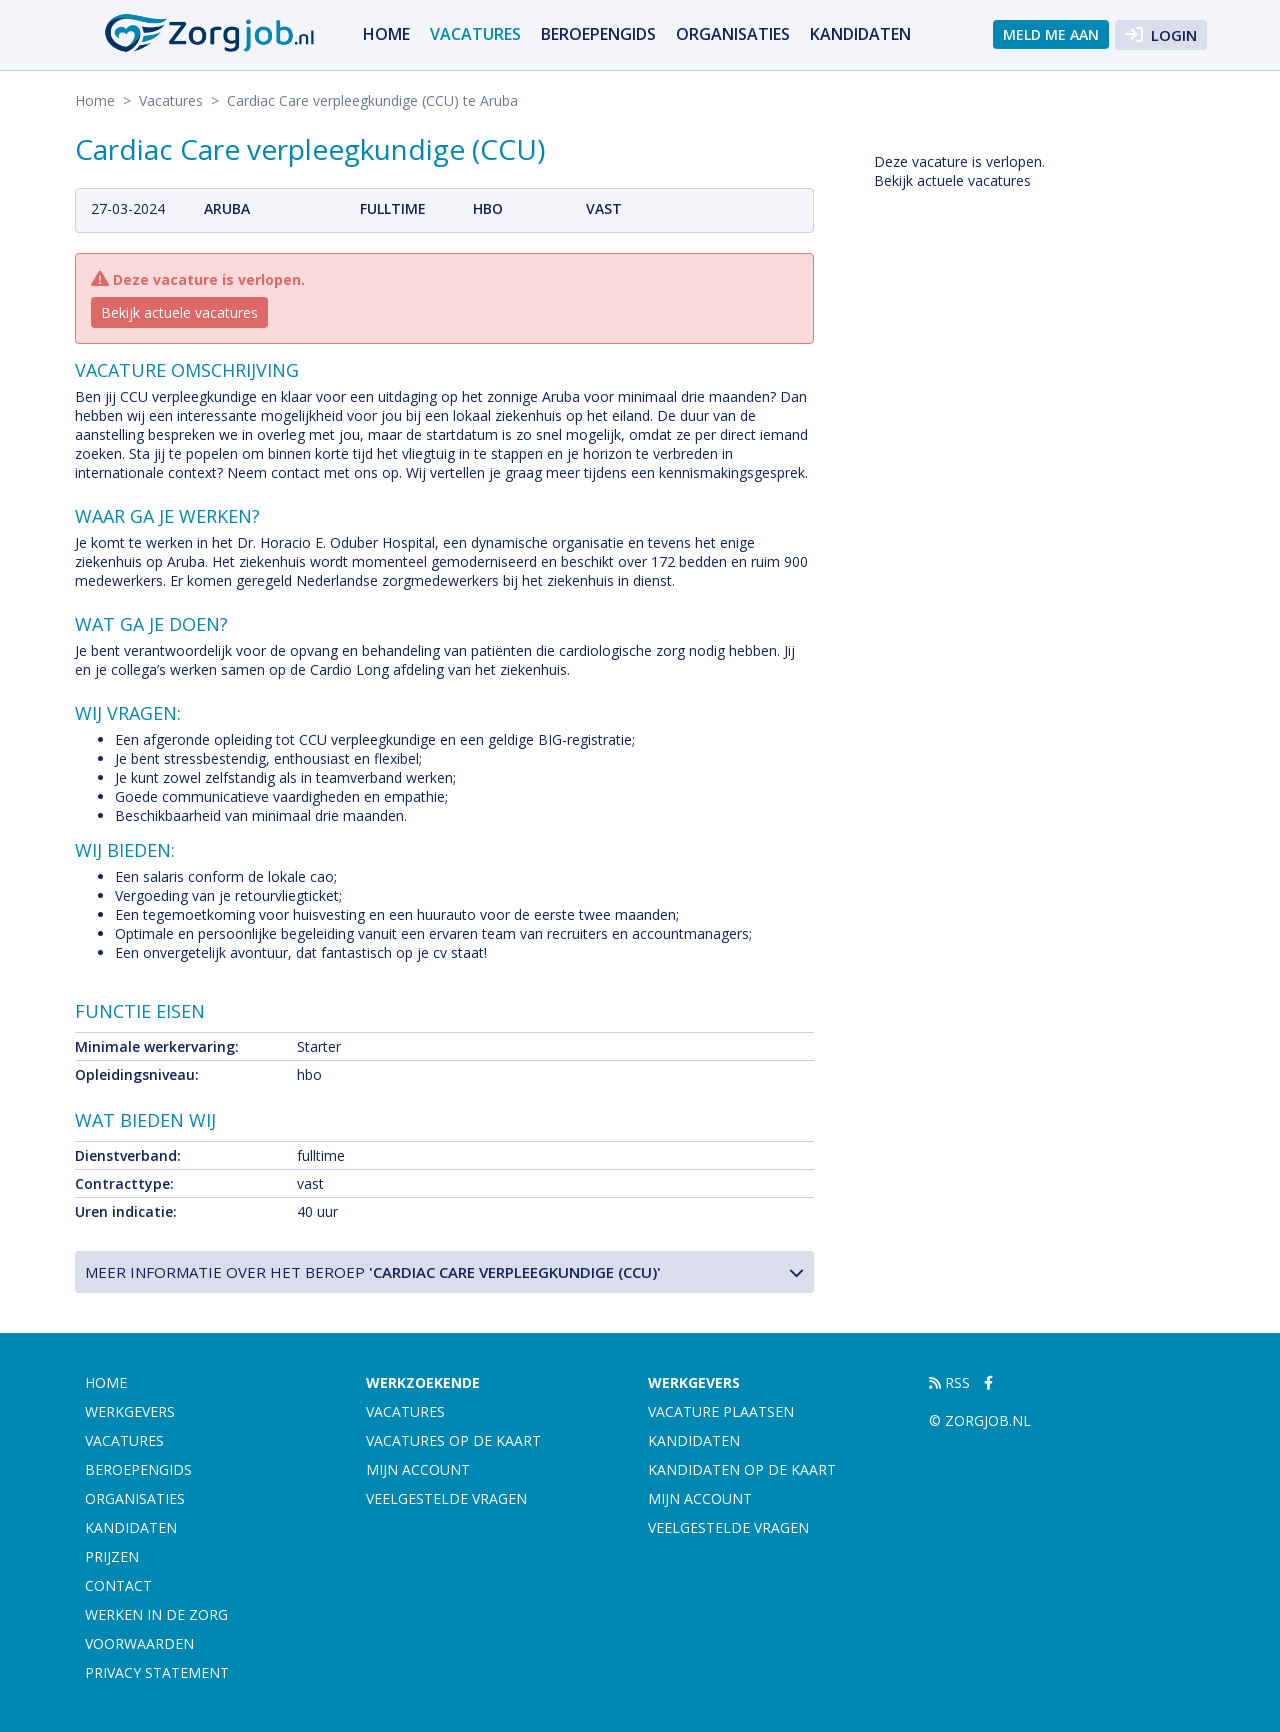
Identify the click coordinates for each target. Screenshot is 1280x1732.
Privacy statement (157, 1672)
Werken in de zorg (156, 1614)
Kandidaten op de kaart (742, 1469)
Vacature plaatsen (721, 1411)
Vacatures (475, 34)
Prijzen (112, 1556)
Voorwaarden (139, 1643)
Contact (118, 1585)
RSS (949, 1382)
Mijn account (418, 1469)
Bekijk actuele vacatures (179, 312)
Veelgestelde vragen (446, 1498)
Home (386, 34)
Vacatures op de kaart (453, 1440)
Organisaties (733, 34)
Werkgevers (130, 1411)
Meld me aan (1051, 34)
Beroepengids (598, 34)
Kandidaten (860, 34)
